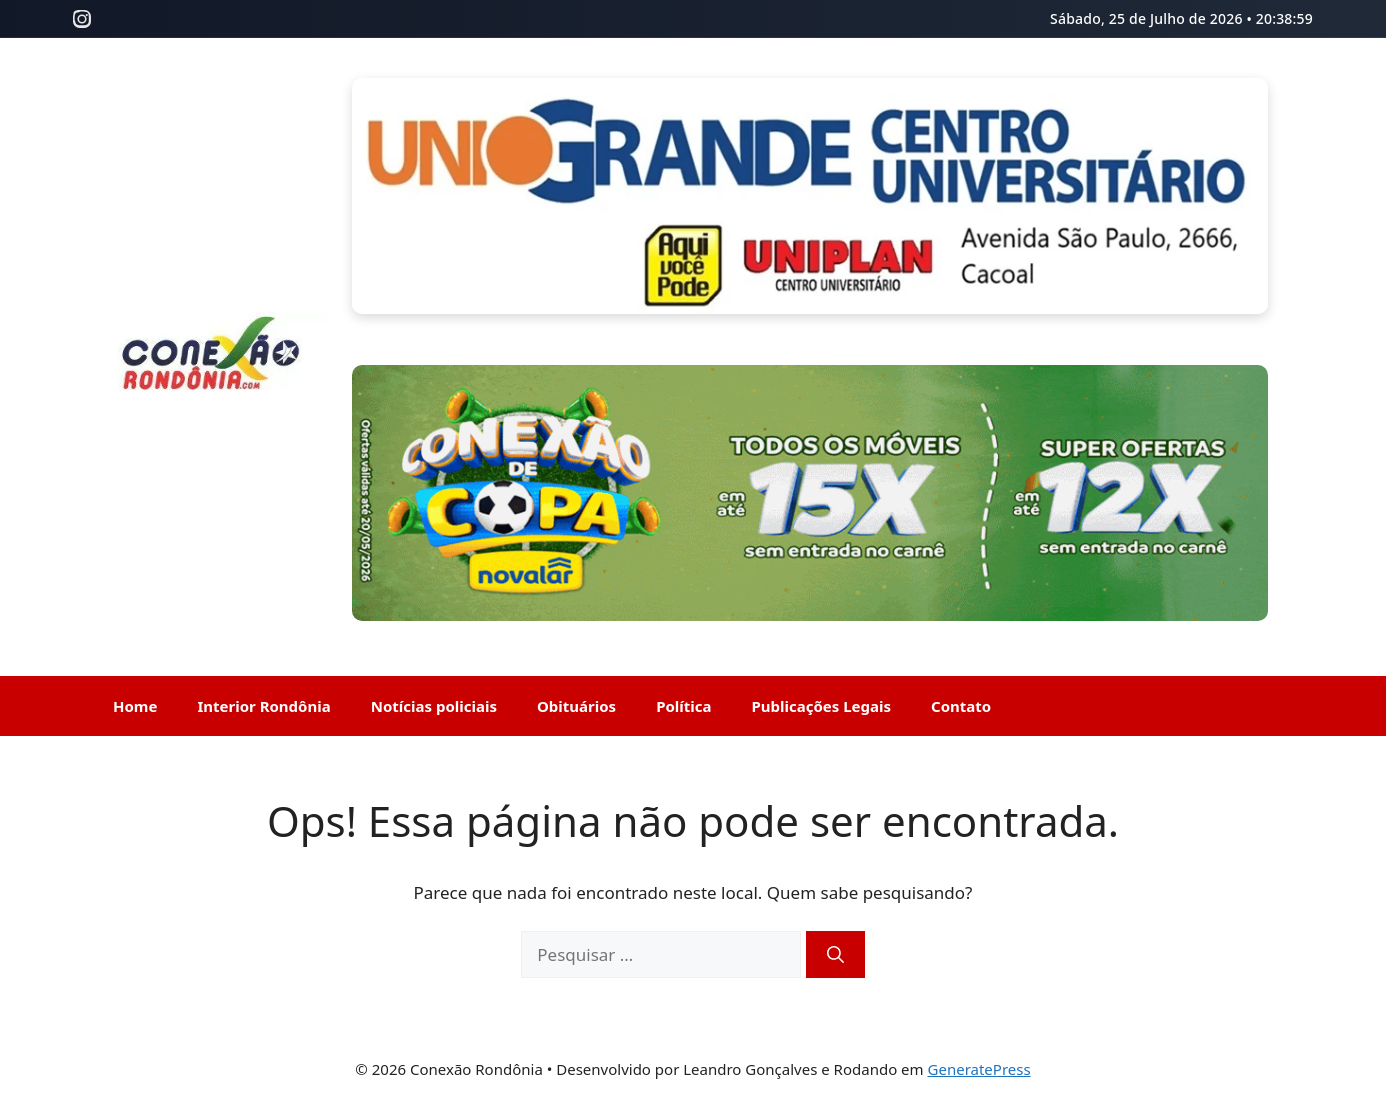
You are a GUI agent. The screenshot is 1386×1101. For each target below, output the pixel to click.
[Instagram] (82, 19)
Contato (961, 706)
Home (135, 706)
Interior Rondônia (263, 706)
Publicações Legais (822, 706)
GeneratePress (979, 1069)
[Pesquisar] (835, 955)
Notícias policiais (434, 706)
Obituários (576, 706)
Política (683, 706)
